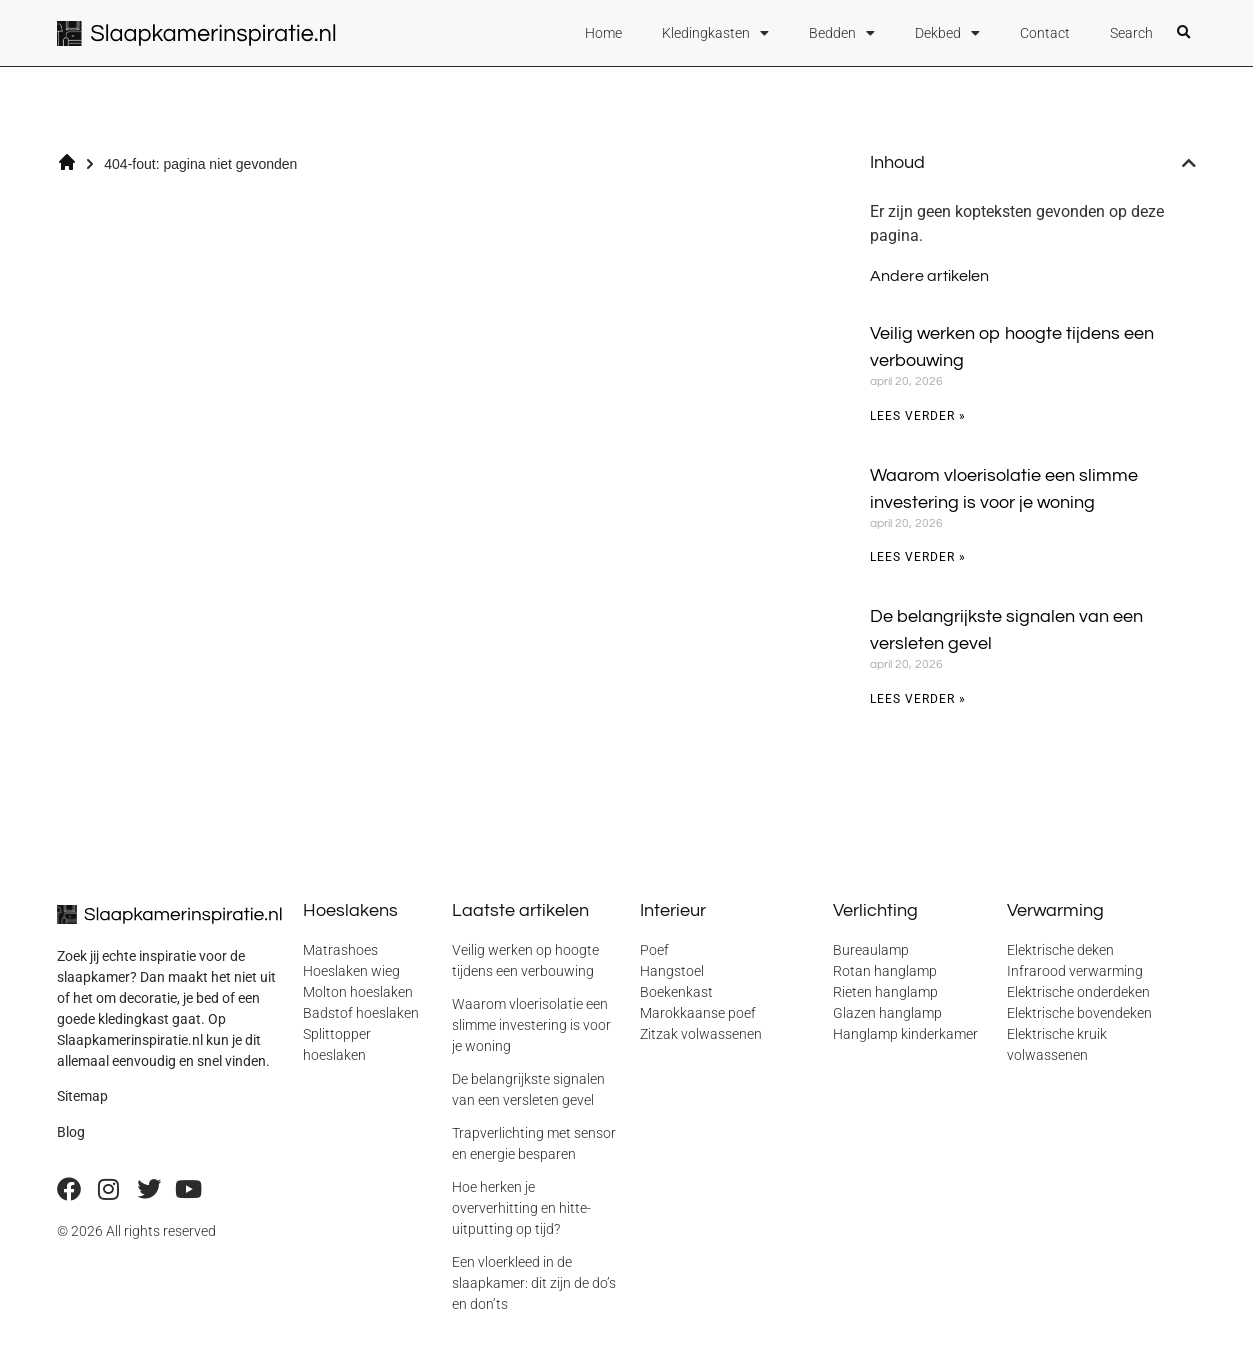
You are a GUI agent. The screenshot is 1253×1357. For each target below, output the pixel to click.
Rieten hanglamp (885, 992)
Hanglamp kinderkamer (905, 1034)
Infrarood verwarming (1075, 971)
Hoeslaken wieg (351, 971)
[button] (1183, 33)
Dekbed (947, 33)
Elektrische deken (1060, 950)
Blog (71, 1132)
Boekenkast (676, 992)
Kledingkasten (715, 33)
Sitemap (82, 1096)
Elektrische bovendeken (1079, 1013)
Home (603, 33)
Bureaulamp (871, 950)
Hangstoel (672, 971)
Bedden (842, 33)
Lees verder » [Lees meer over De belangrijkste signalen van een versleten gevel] (918, 699)
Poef (654, 950)
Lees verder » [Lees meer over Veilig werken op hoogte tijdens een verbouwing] (918, 416)
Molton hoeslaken (358, 992)
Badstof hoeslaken (361, 1013)
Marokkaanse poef (698, 1013)
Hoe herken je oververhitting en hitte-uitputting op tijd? (521, 1208)
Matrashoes (340, 950)
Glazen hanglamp (887, 1013)
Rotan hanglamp (885, 971)
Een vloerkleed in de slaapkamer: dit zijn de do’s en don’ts (534, 1283)
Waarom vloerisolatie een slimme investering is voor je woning (531, 1025)
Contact (1045, 33)
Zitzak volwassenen (701, 1034)
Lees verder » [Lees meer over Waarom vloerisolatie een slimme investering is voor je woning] (918, 557)
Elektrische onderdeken (1078, 992)
